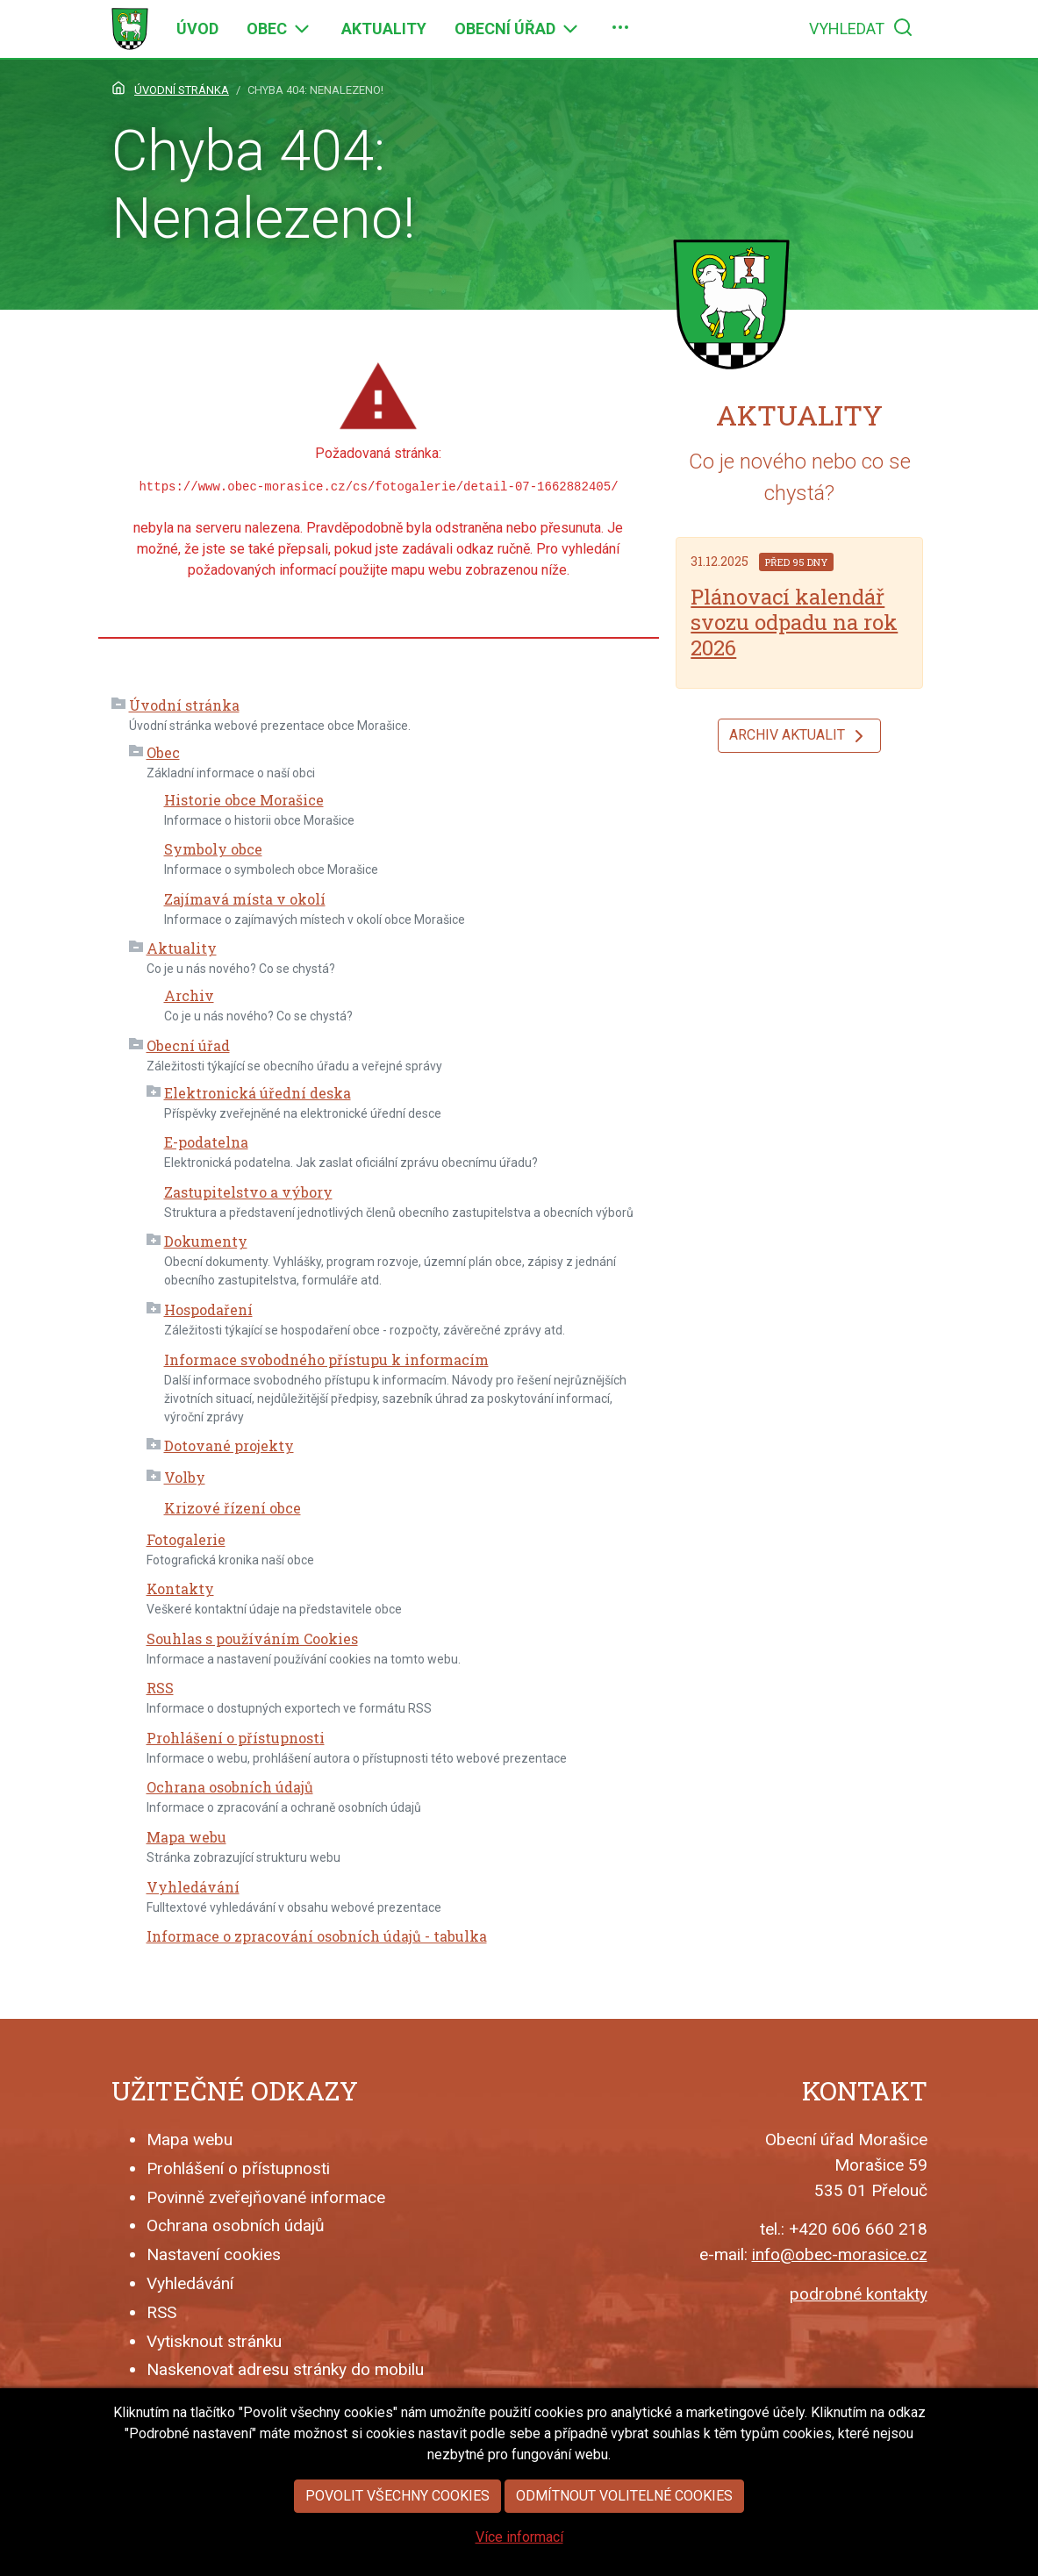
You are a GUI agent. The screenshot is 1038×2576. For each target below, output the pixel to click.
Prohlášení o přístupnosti (236, 1737)
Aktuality (182, 948)
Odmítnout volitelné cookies (624, 2502)
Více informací (519, 2543)
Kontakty (180, 1588)
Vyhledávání (193, 1887)
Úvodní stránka (184, 705)
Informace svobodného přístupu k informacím (326, 1359)
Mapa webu (186, 1837)
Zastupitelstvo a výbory (248, 1192)
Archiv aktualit (799, 736)
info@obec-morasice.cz (839, 2254)
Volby (184, 1477)
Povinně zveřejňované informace (266, 2197)
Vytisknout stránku (214, 2341)
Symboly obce (213, 849)
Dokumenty (205, 1241)
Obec (163, 752)
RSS (160, 1687)
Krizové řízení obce (232, 1508)
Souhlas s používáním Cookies (252, 1638)
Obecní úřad (188, 1045)
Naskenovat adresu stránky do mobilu (285, 2369)
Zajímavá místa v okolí (245, 899)
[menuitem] (197, 29)
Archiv (189, 995)
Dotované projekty (229, 1445)
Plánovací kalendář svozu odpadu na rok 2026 (794, 622)
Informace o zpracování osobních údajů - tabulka (317, 1936)
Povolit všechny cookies (397, 2502)
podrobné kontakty (858, 2294)
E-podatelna (206, 1142)
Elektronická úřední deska (257, 1093)
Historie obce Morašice (244, 800)
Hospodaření (208, 1309)
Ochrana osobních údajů (230, 1787)
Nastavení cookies (214, 2254)
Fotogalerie (186, 1539)
